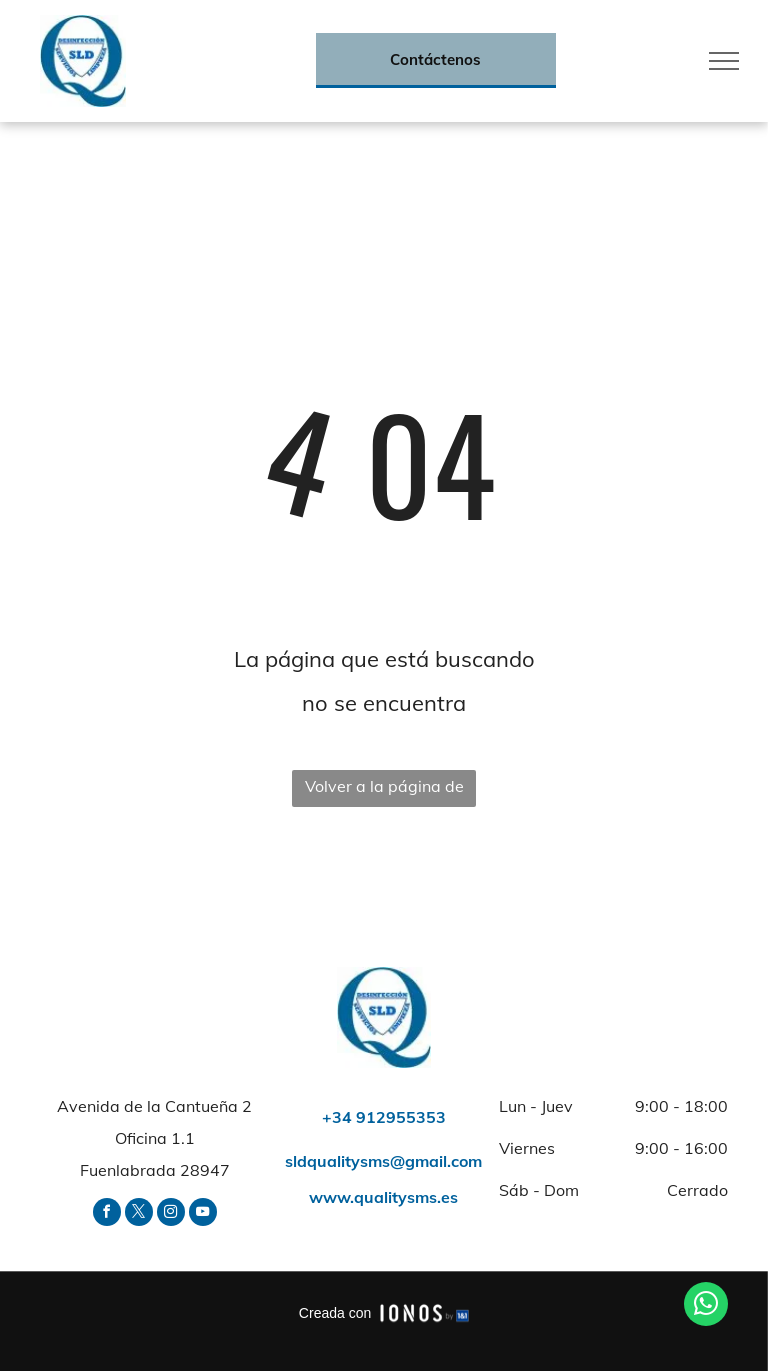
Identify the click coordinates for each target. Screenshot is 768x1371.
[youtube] (203, 1214)
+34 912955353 (384, 1117)
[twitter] (139, 1214)
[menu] (724, 61)
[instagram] (171, 1214)
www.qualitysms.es (383, 1197)
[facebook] (107, 1214)
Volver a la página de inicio (384, 791)
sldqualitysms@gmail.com (383, 1161)
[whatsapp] (706, 1306)
